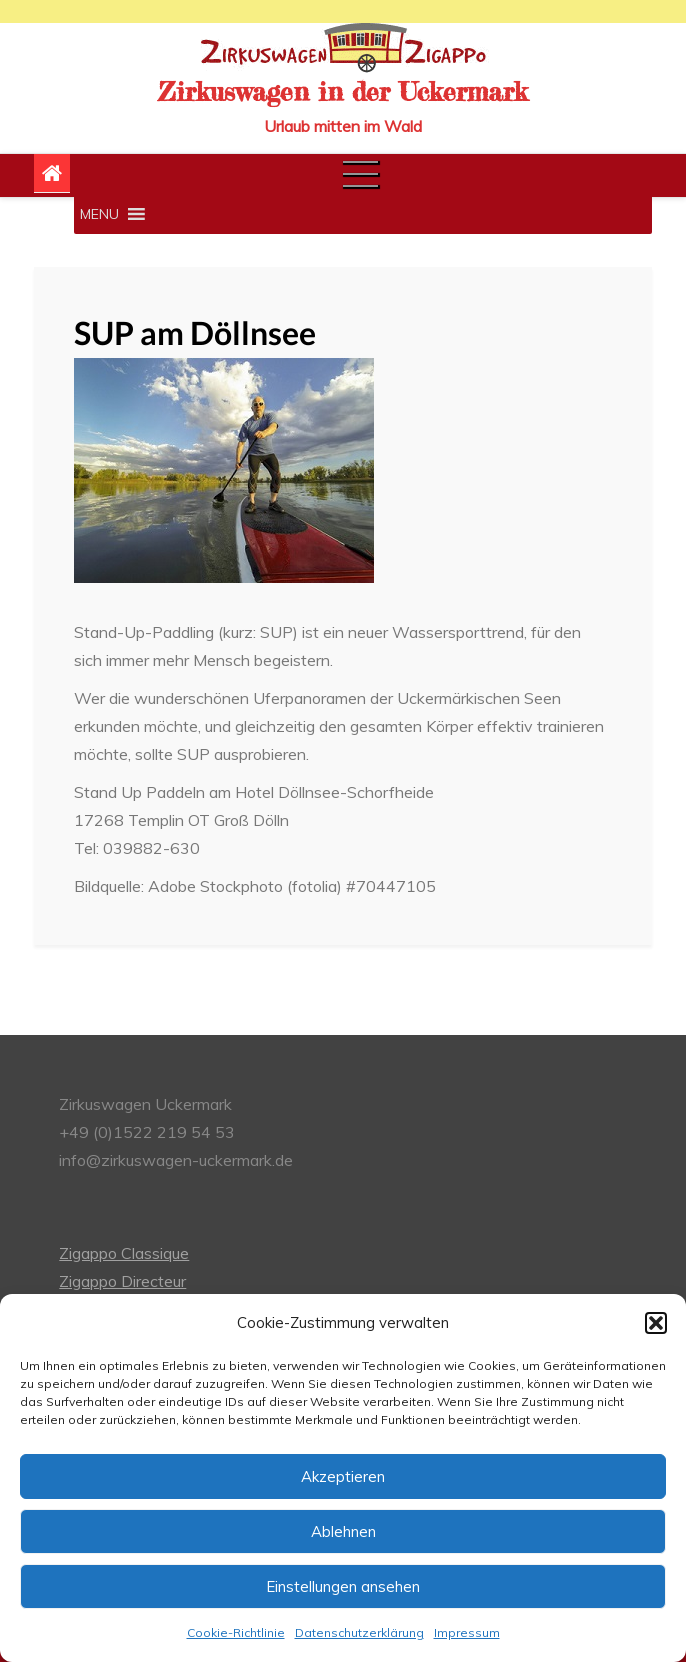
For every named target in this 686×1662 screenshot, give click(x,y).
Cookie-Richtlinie (236, 1632)
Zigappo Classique (124, 1253)
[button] (656, 1323)
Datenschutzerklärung (359, 1632)
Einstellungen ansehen (343, 1586)
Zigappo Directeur (122, 1281)
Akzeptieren (343, 1476)
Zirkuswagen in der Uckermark (343, 91)
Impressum (467, 1632)
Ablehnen (343, 1531)
